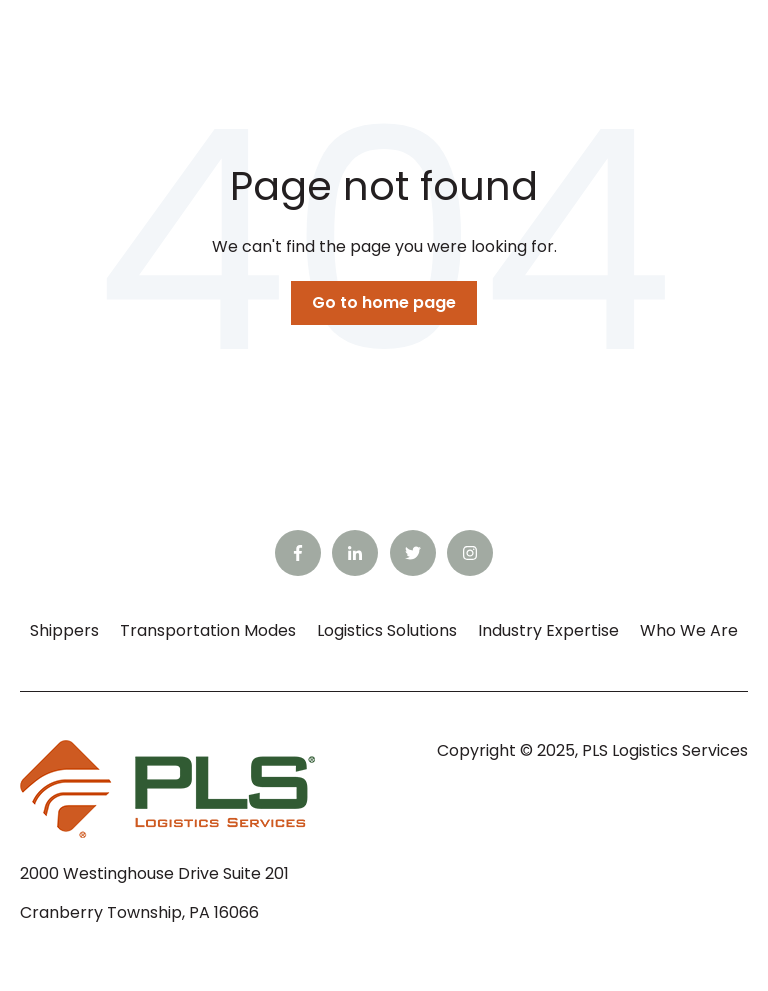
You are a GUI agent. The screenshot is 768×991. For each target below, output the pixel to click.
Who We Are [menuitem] (689, 630)
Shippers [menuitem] (64, 630)
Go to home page (384, 302)
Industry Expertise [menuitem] (548, 630)
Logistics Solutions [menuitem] (387, 630)
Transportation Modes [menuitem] (208, 630)
